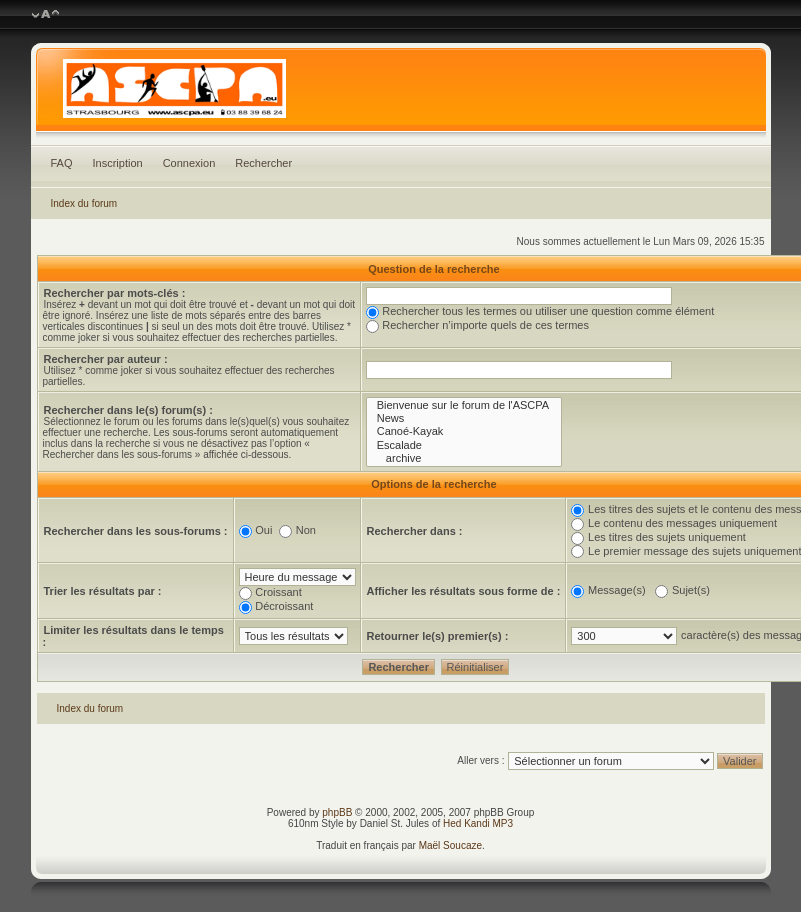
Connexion (189, 163)
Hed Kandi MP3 (478, 823)
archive (464, 458)
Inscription (118, 163)
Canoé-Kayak (464, 431)
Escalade (464, 445)
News (464, 418)
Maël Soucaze (450, 845)
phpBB (337, 812)
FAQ (62, 163)
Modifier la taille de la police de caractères (45, 15)
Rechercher (263, 163)
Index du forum (84, 203)
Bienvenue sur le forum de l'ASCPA (464, 405)
